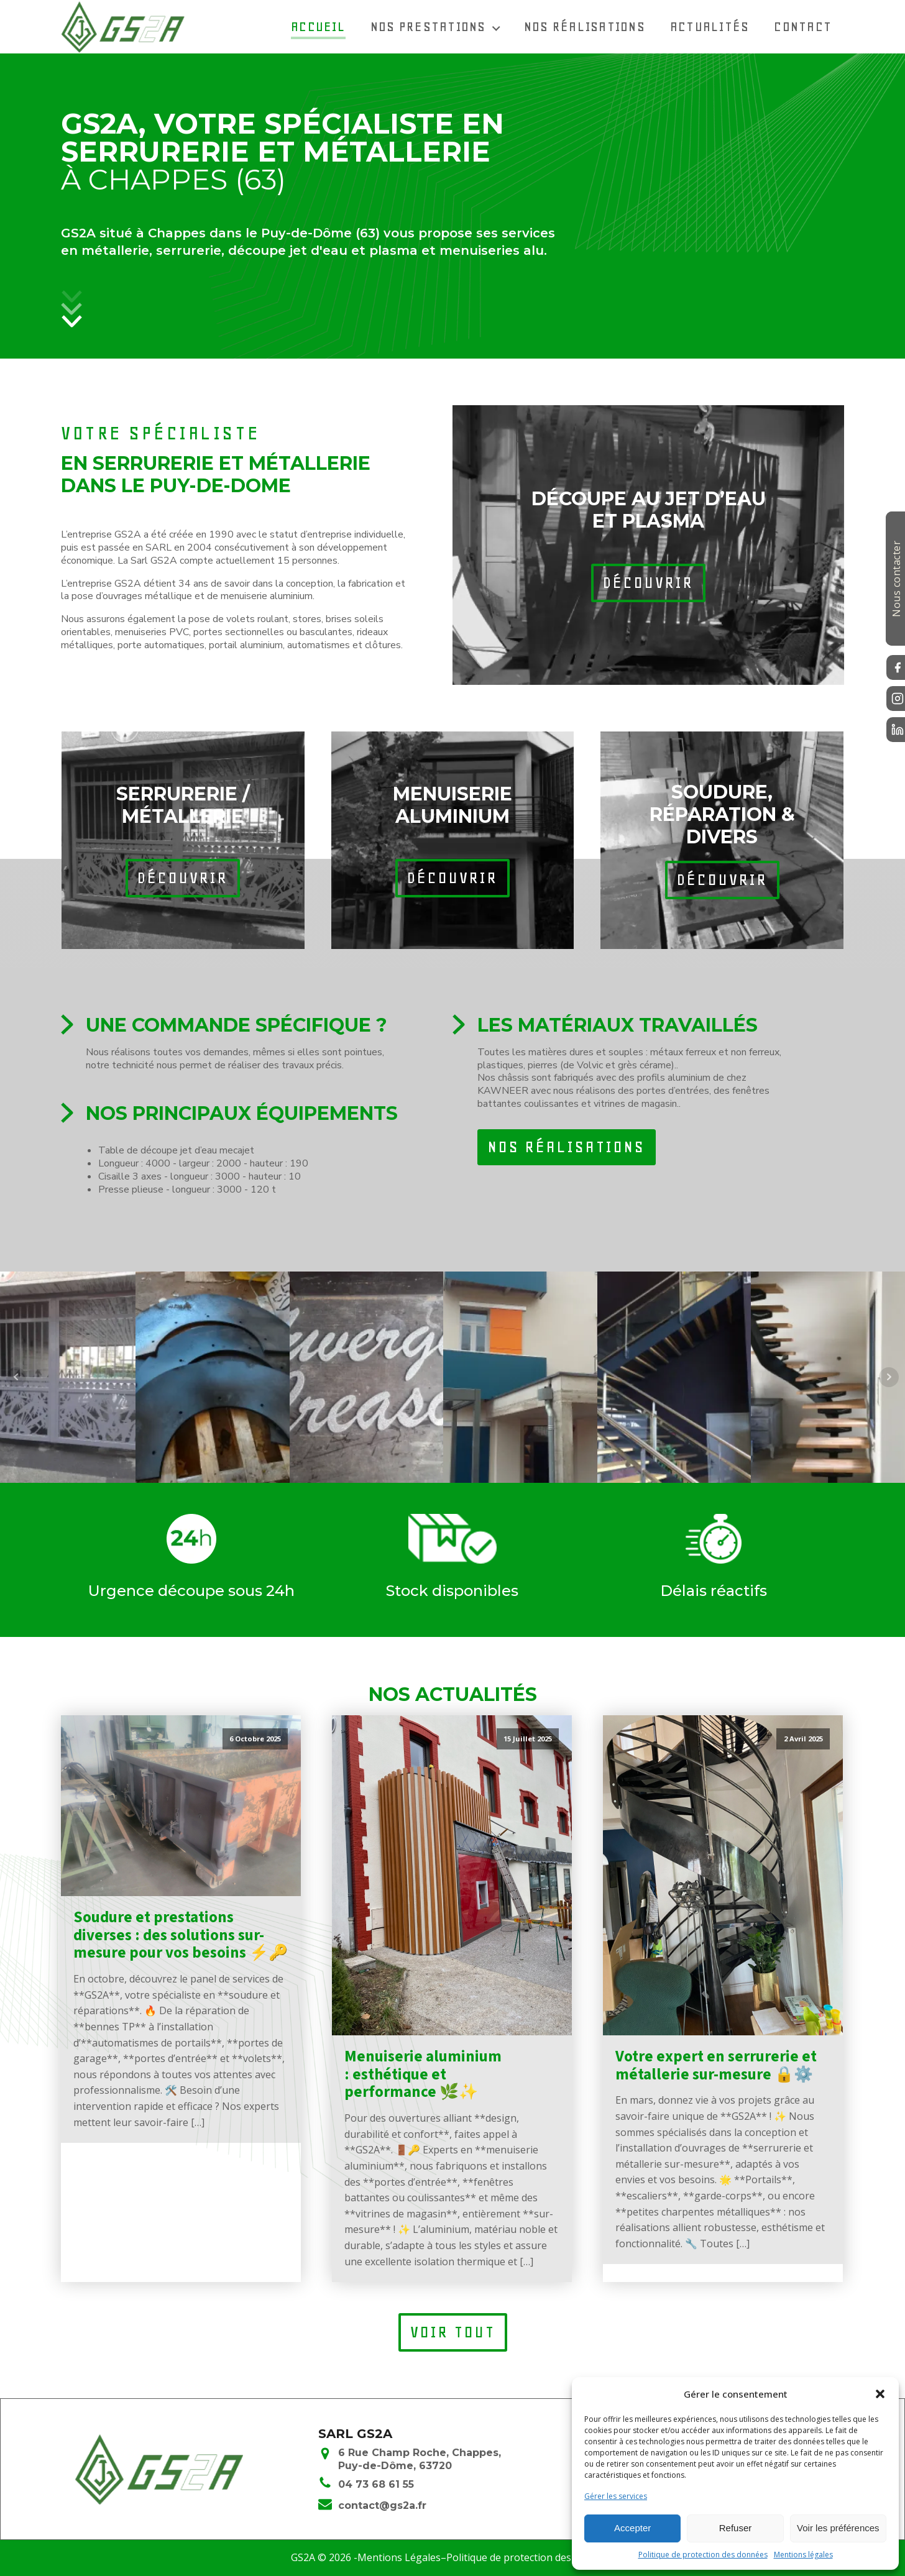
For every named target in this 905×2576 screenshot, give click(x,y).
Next (889, 1377)
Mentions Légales (399, 2557)
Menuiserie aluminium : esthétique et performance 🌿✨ (423, 2074)
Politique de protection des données (703, 2554)
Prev (16, 1377)
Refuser (735, 2528)
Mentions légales (803, 2554)
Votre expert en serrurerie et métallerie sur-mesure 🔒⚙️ (716, 2066)
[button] (880, 2394)
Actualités (710, 26)
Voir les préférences (838, 2528)
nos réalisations (566, 1147)
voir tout (452, 2332)
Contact (803, 26)
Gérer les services (615, 2496)
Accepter (632, 2528)
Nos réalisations (584, 26)
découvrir (648, 582)
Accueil (318, 26)
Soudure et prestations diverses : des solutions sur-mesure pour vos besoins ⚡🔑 (180, 1935)
